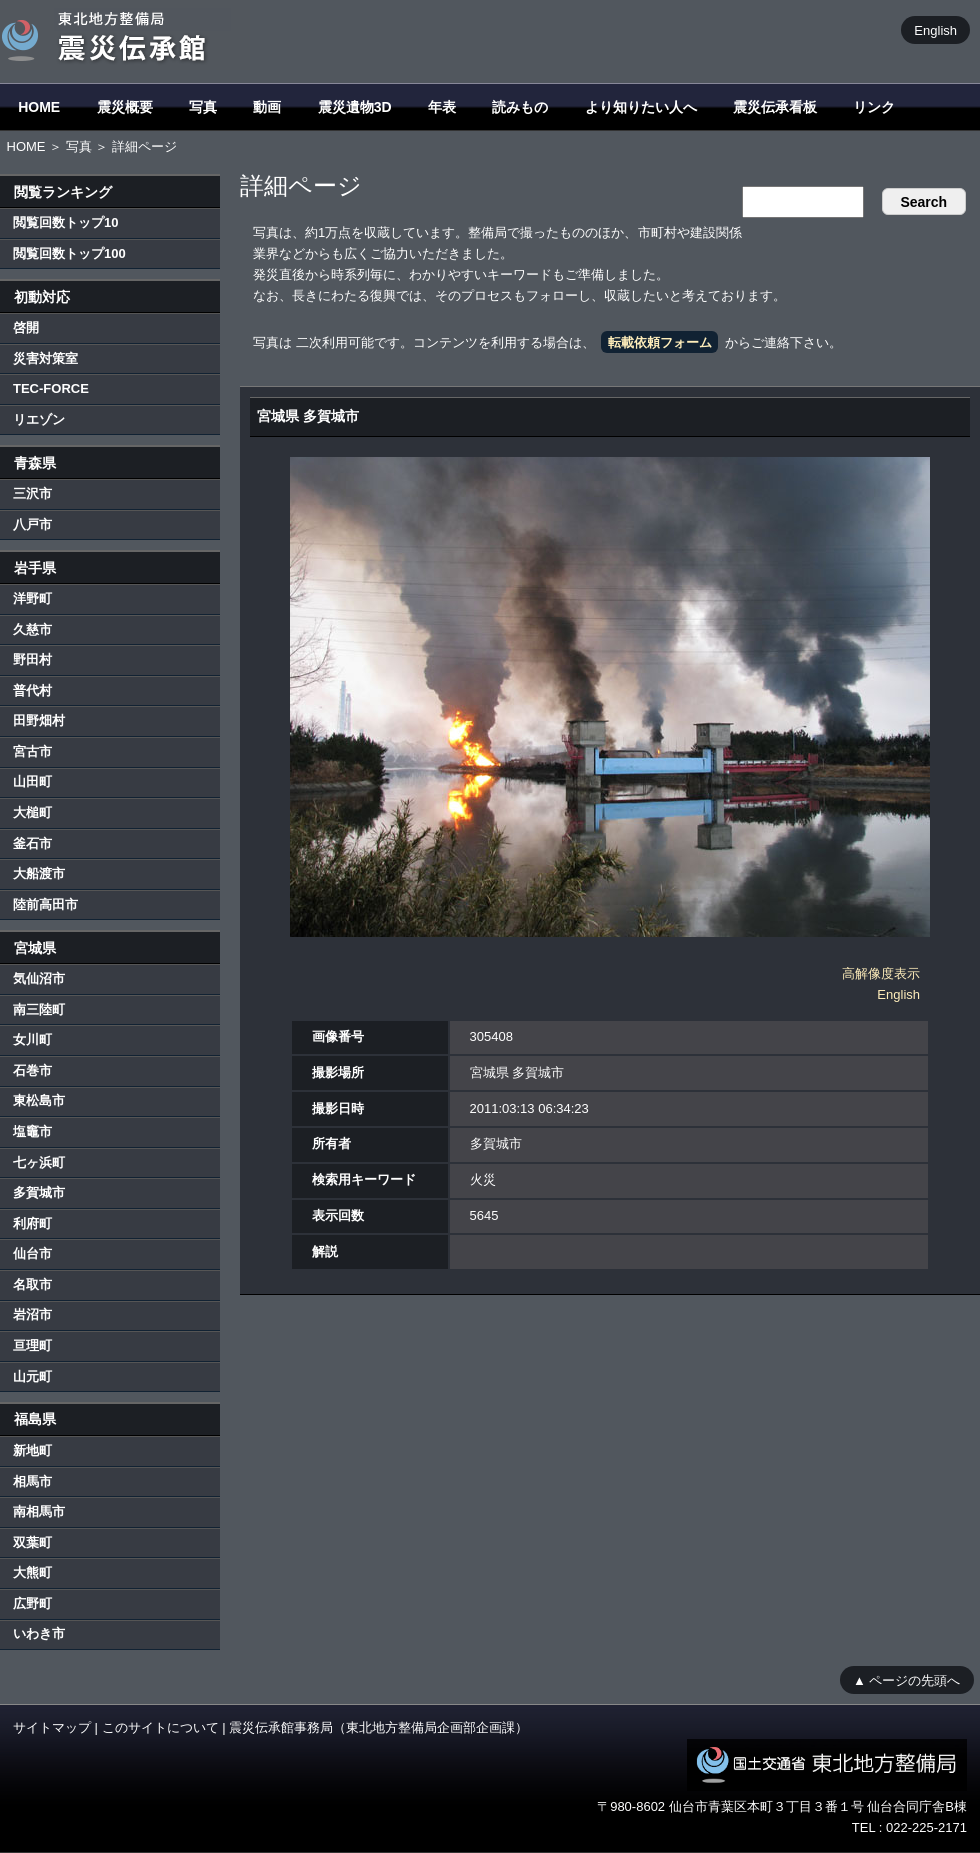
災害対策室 (45, 358)
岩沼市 (32, 1314)
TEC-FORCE (51, 388)
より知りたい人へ (641, 107)
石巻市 (32, 1070)
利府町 (32, 1223)
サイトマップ (52, 1727)
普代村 (32, 690)
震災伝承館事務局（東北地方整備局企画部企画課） (378, 1727)
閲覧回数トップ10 (65, 222)
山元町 (32, 1376)
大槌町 (32, 812)
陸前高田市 (45, 904)
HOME (39, 107)
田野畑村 (39, 720)
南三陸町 (39, 1009)
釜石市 (32, 843)
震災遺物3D (355, 107)
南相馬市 (39, 1511)
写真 (203, 107)
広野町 (32, 1603)
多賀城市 (39, 1192)
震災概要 (125, 107)
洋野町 (32, 598)
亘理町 (32, 1345)
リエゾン (39, 419)
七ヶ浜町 (39, 1162)
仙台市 (32, 1253)
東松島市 (39, 1100)
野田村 (32, 659)
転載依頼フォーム (660, 342)
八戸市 (32, 524)
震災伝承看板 (775, 107)
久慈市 (32, 629)
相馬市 (32, 1481)
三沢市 (32, 493)
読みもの (520, 107)
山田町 (32, 781)
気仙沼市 (39, 978)
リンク (874, 107)
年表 (442, 107)
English (935, 29)
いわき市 (39, 1633)
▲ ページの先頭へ (906, 1679)
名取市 (32, 1284)
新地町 (32, 1450)
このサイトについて (160, 1727)
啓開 (26, 327)
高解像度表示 (881, 973)
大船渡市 (39, 873)
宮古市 (32, 751)
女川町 (32, 1039)
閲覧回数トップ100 (69, 253)
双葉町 (32, 1542)
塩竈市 (32, 1131)
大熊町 (32, 1572)
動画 (267, 107)
